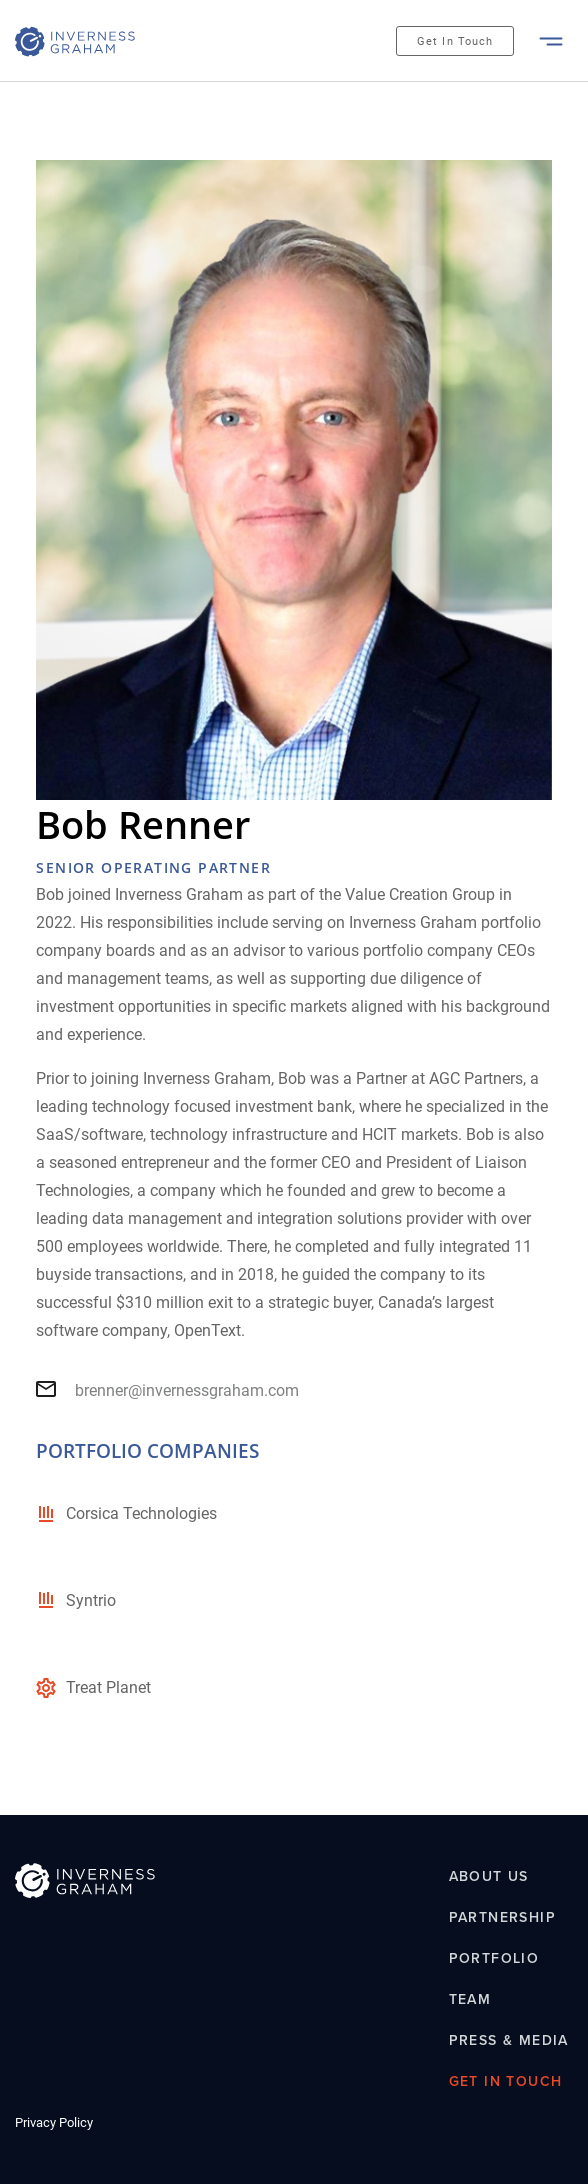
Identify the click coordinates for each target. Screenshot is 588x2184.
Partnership (502, 1918)
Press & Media (509, 2040)
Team (470, 1999)
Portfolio (494, 1958)
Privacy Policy (54, 2122)
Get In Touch (455, 41)
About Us (489, 1877)
